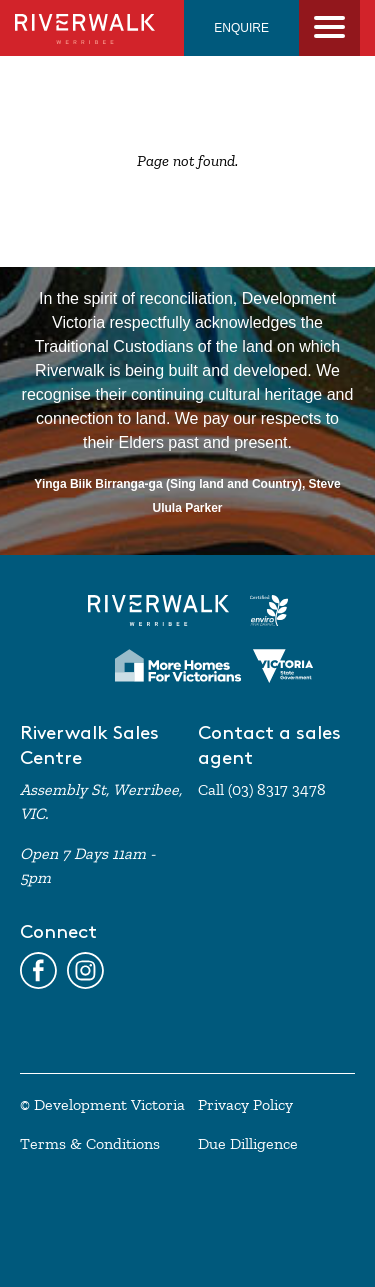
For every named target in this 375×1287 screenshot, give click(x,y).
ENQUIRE (241, 28)
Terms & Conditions (90, 1144)
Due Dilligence (248, 1144)
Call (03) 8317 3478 (262, 790)
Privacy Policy (245, 1105)
